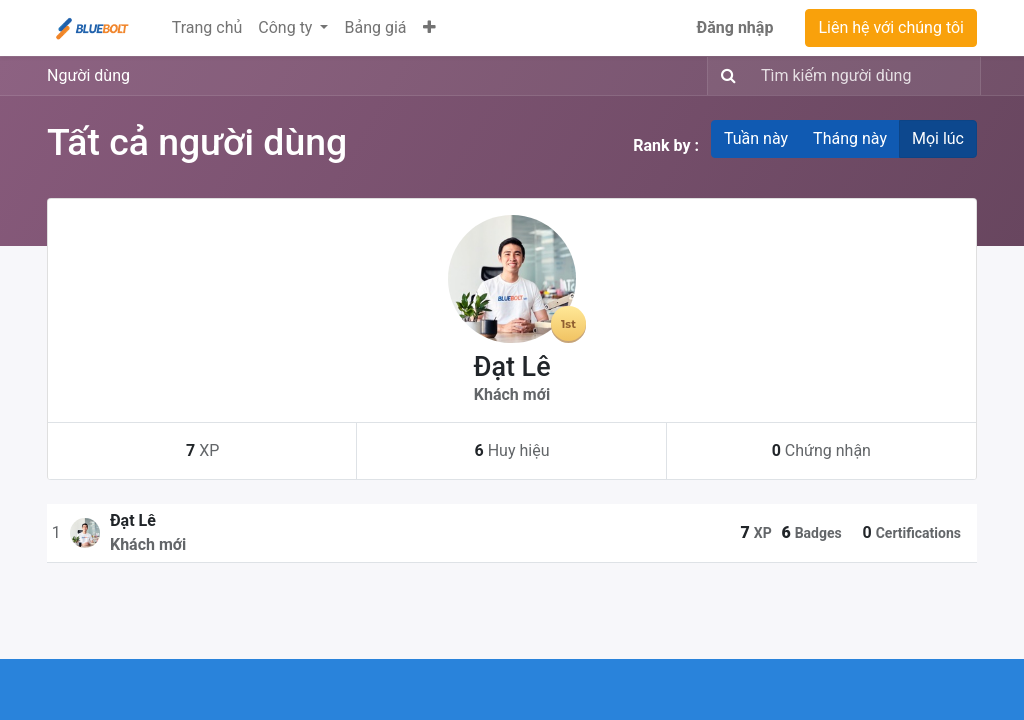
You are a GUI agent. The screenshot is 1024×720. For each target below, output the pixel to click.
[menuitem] (207, 28)
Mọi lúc (938, 138)
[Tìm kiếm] (724, 76)
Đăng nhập (735, 27)
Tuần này (756, 138)
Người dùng (88, 75)
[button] (429, 28)
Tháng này (850, 138)
